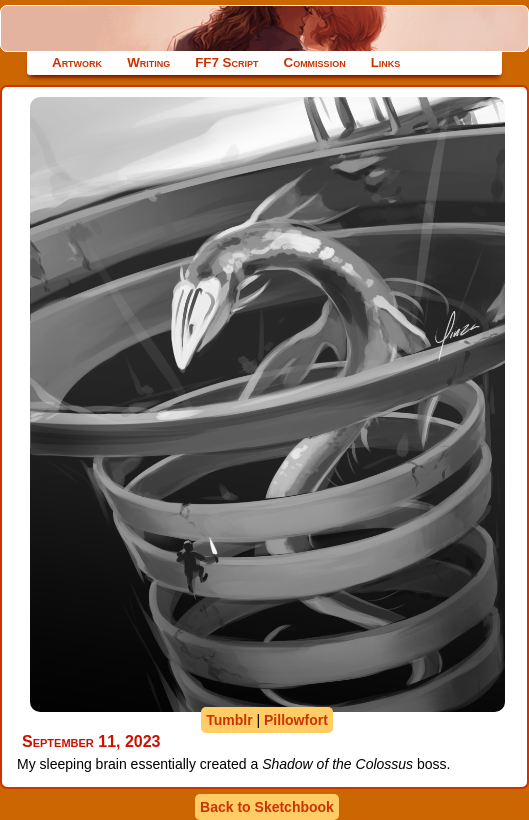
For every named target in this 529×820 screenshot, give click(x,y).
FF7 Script (226, 62)
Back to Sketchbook (267, 807)
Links (386, 62)
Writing (148, 62)
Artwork (77, 62)
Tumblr (229, 720)
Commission (315, 62)
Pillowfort (296, 720)
